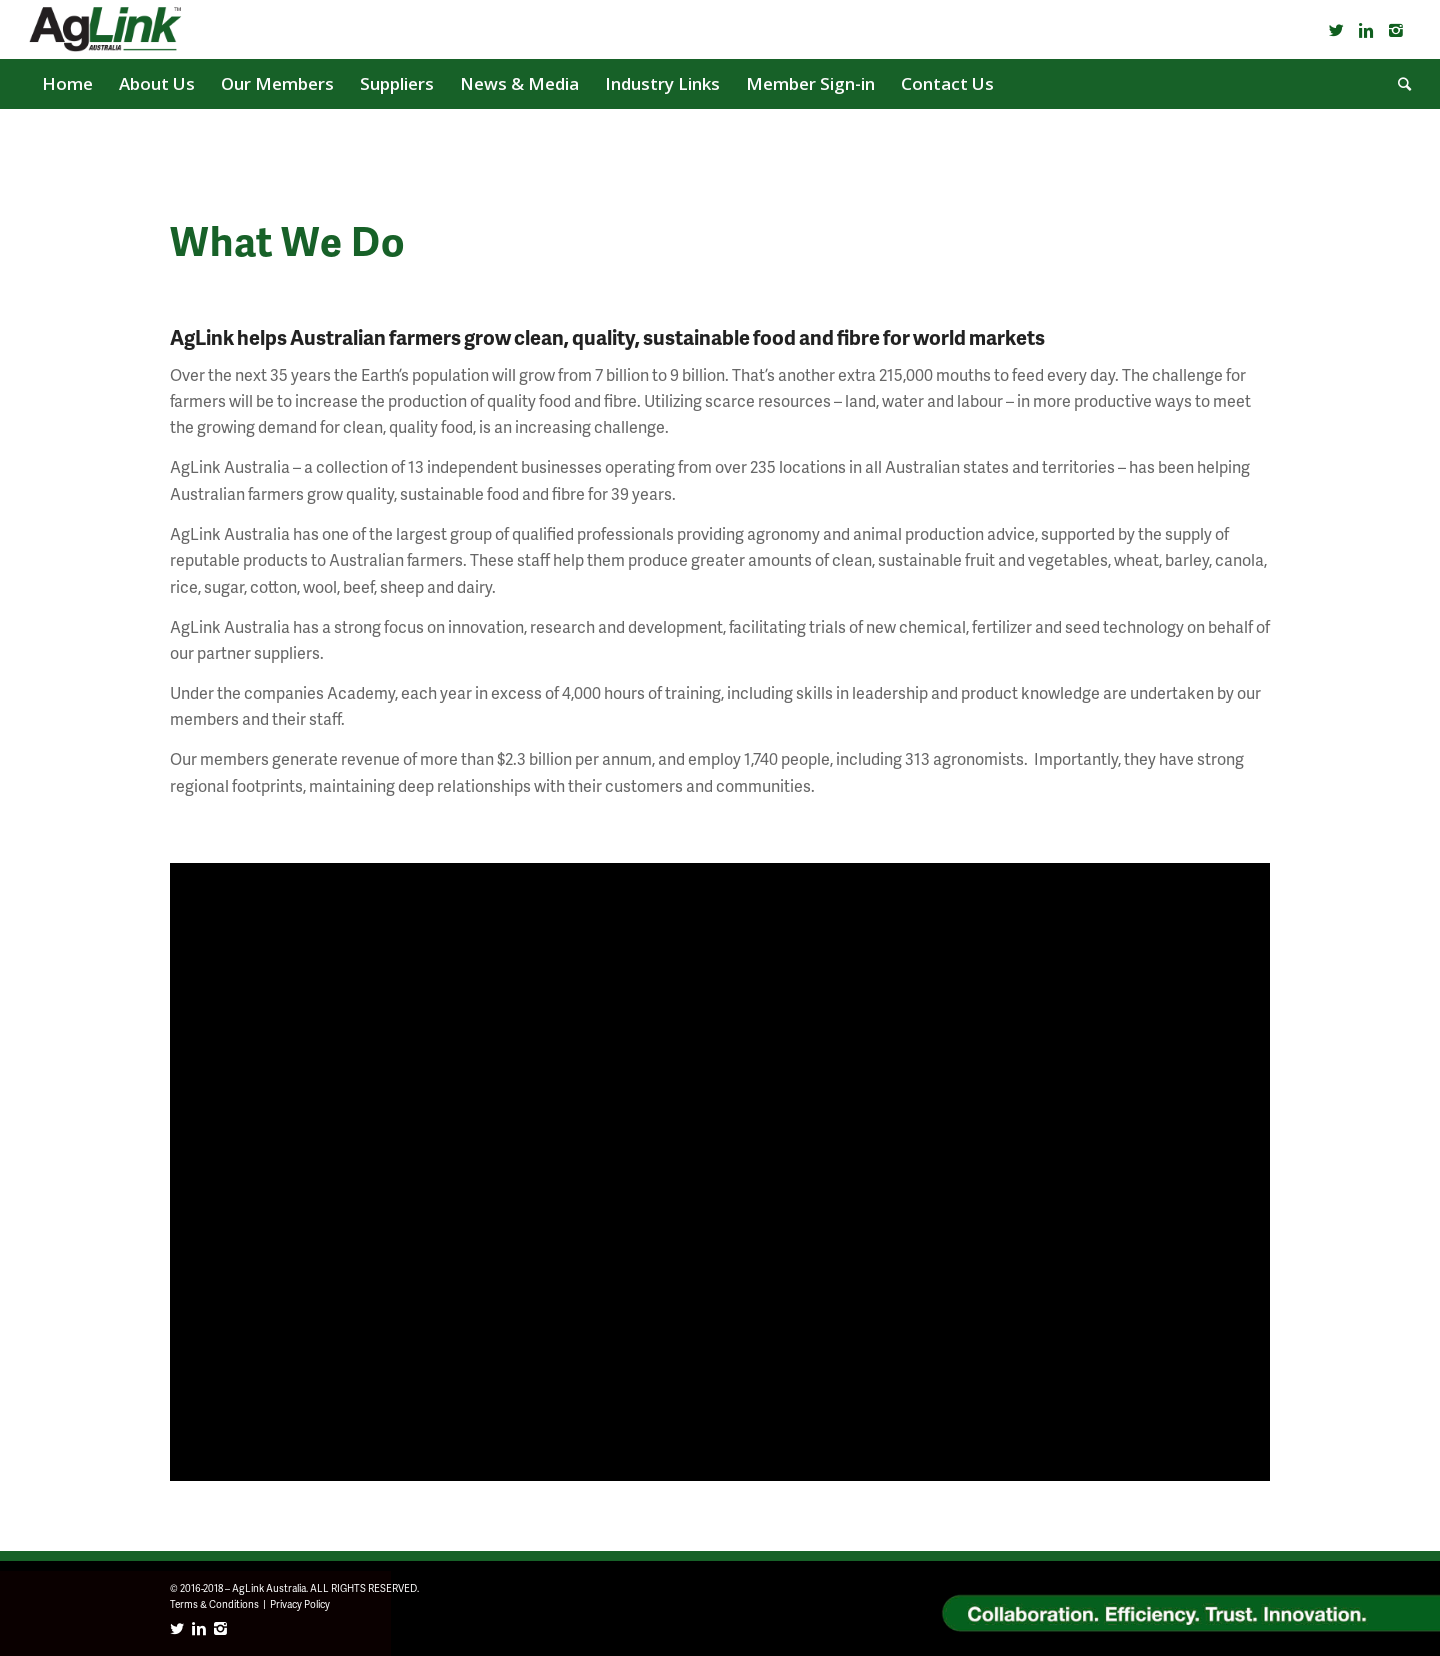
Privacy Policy (300, 1604)
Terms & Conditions (214, 1604)
